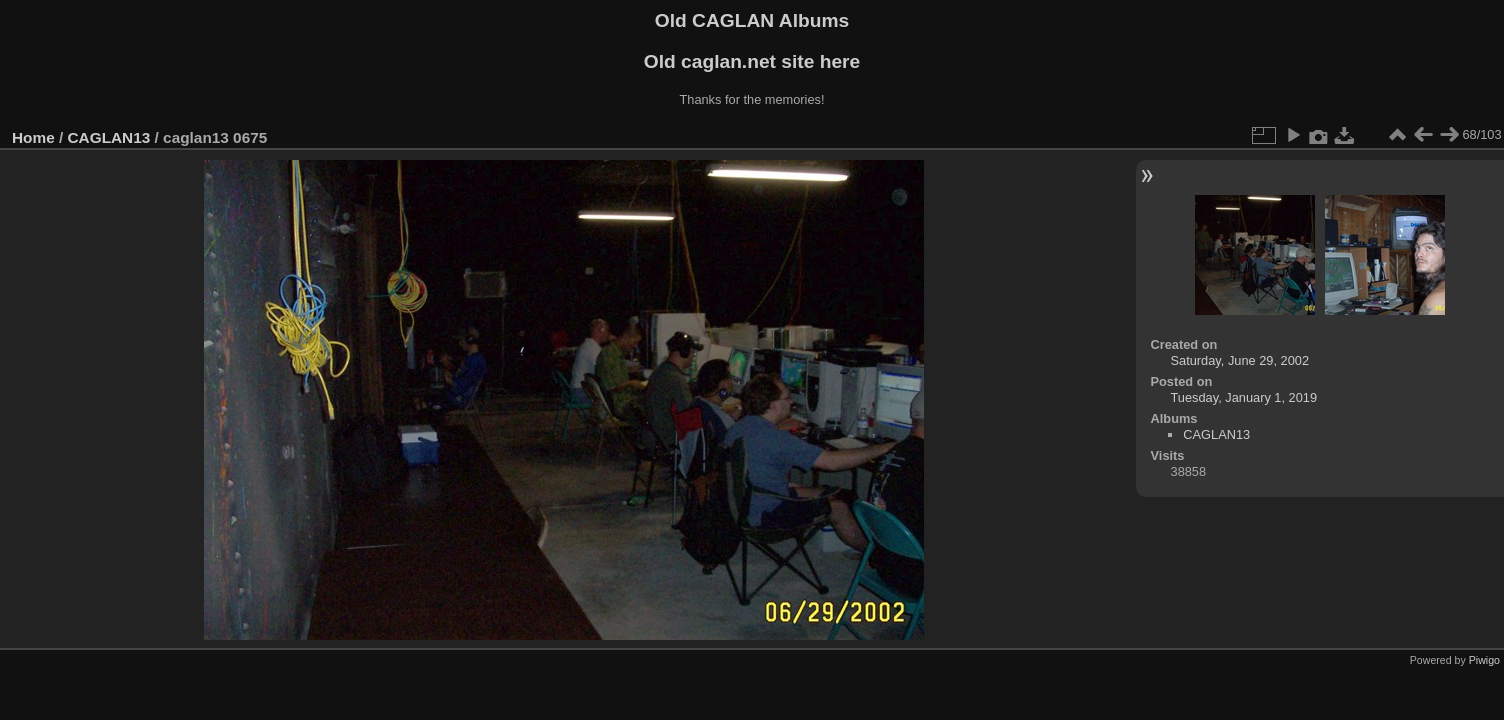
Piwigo (1484, 660)
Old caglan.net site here (752, 61)
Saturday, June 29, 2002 (1240, 360)
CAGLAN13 (109, 137)
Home (33, 137)
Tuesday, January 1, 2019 (1244, 397)
